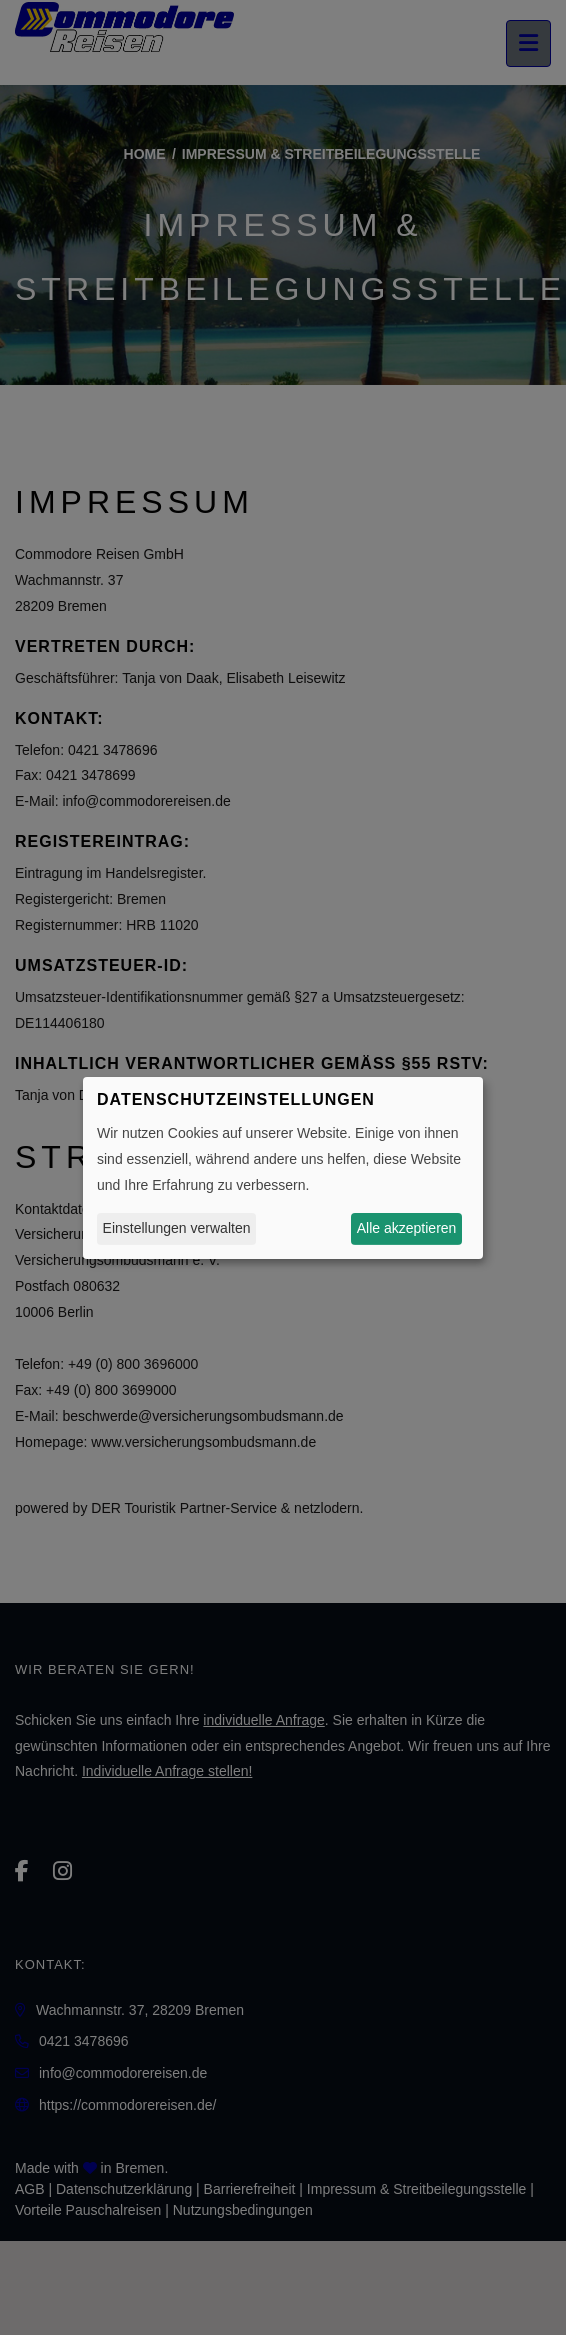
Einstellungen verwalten (177, 1228)
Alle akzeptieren (407, 1228)
